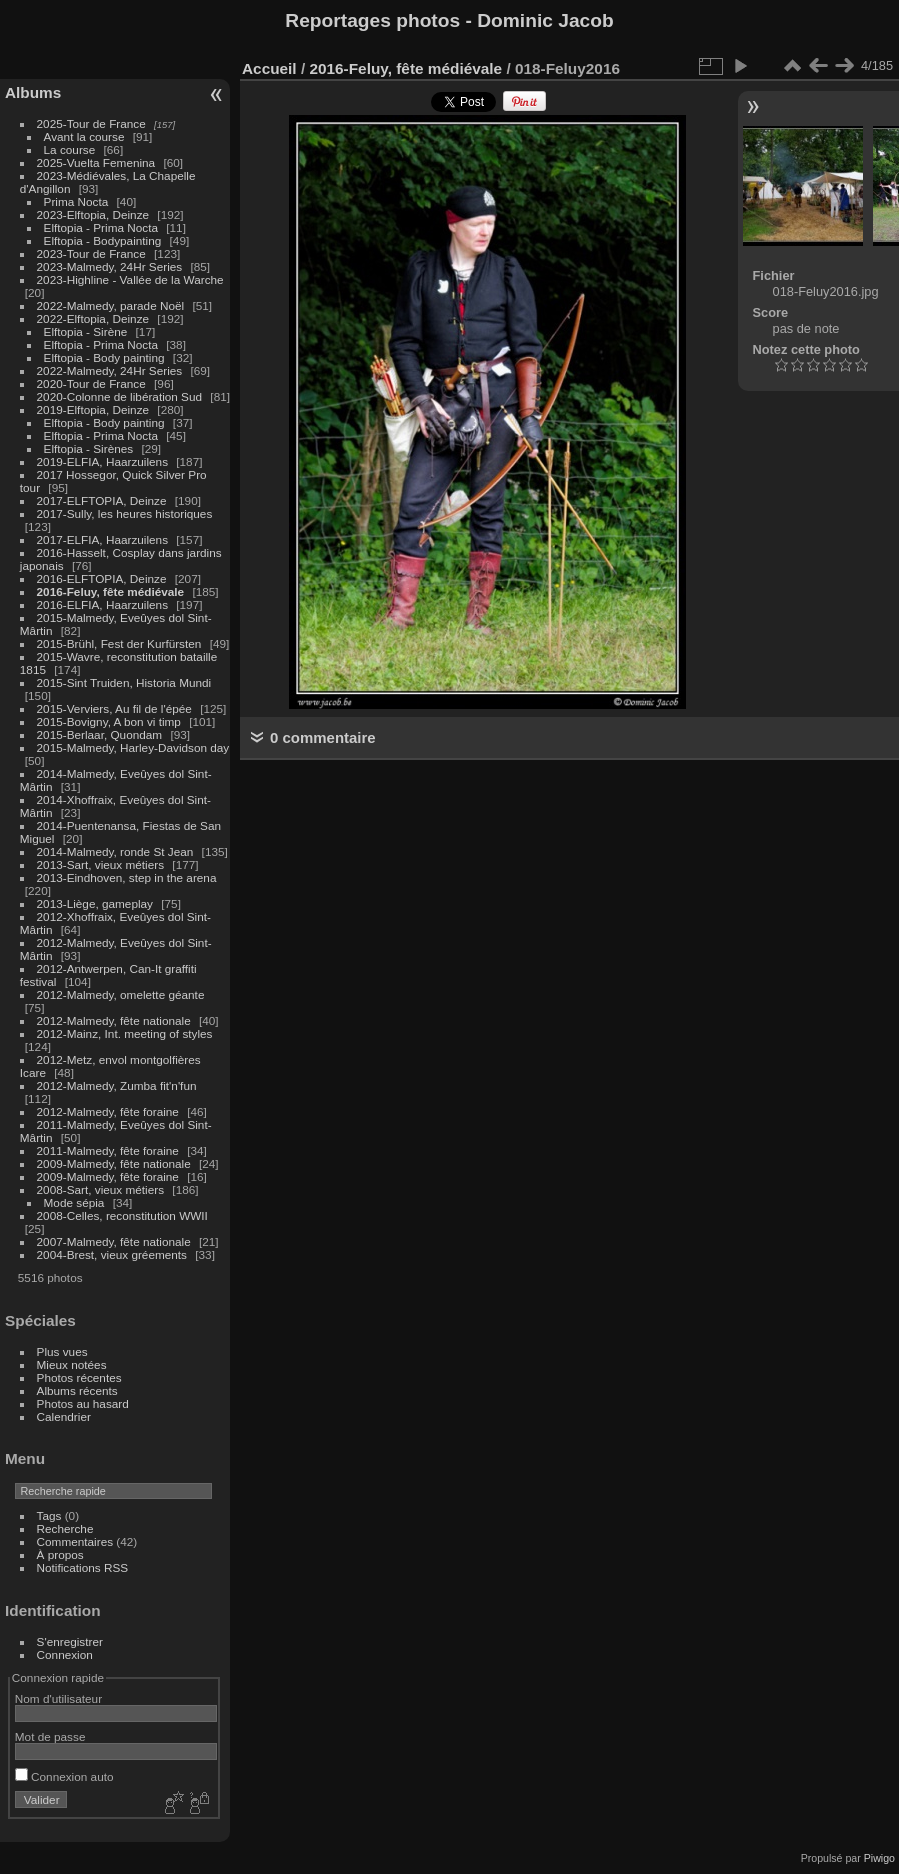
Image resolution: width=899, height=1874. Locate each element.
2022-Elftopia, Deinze (93, 318)
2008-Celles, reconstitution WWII (122, 1215)
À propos (60, 1554)
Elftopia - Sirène (86, 331)
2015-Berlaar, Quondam (100, 734)
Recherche (65, 1528)
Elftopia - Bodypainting (103, 240)
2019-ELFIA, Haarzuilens (102, 461)
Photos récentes (79, 1377)
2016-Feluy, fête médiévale (111, 591)
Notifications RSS (83, 1567)
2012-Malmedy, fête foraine (108, 1111)
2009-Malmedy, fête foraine (108, 1176)
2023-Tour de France (91, 253)
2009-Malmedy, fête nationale (114, 1163)
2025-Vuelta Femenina (96, 162)
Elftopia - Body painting (104, 357)
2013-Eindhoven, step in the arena (127, 877)
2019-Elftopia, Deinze (93, 409)
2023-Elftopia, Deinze (93, 214)
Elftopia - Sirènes (89, 448)
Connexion (65, 1654)
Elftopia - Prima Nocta (101, 227)
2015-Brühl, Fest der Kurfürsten (119, 643)
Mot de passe (50, 1736)
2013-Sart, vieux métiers (102, 864)
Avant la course (84, 136)
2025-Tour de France (91, 123)
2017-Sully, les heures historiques (125, 513)
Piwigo (879, 1858)
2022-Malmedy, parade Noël (111, 305)
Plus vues (62, 1351)
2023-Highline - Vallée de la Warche (130, 279)
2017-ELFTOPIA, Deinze (102, 500)
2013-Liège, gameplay (95, 903)
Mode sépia (74, 1202)
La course (70, 149)
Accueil (269, 68)
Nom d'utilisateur (58, 1698)
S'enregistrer (70, 1641)
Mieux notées (72, 1364)
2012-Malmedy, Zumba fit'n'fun (117, 1085)
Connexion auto (64, 1776)
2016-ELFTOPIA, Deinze (102, 578)
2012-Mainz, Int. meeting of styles (125, 1033)
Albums (33, 92)
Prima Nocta (76, 201)
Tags (49, 1515)
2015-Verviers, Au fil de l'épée (114, 708)
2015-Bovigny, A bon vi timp (109, 721)
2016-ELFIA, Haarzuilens (102, 604)
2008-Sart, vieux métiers (101, 1189)
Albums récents (77, 1390)
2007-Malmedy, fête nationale (114, 1241)
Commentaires (75, 1541)
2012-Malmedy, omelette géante (121, 994)
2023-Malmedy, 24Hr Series (110, 266)
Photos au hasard (83, 1403)
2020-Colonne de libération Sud (120, 396)
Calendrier (64, 1416)
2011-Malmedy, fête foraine (108, 1150)
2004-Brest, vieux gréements (112, 1254)
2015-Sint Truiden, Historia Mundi (124, 682)
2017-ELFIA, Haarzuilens (104, 539)
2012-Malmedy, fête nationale (114, 1020)
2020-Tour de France (91, 383)
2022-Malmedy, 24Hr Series (110, 370)
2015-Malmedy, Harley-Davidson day (133, 747)
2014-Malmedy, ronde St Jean (115, 851)
